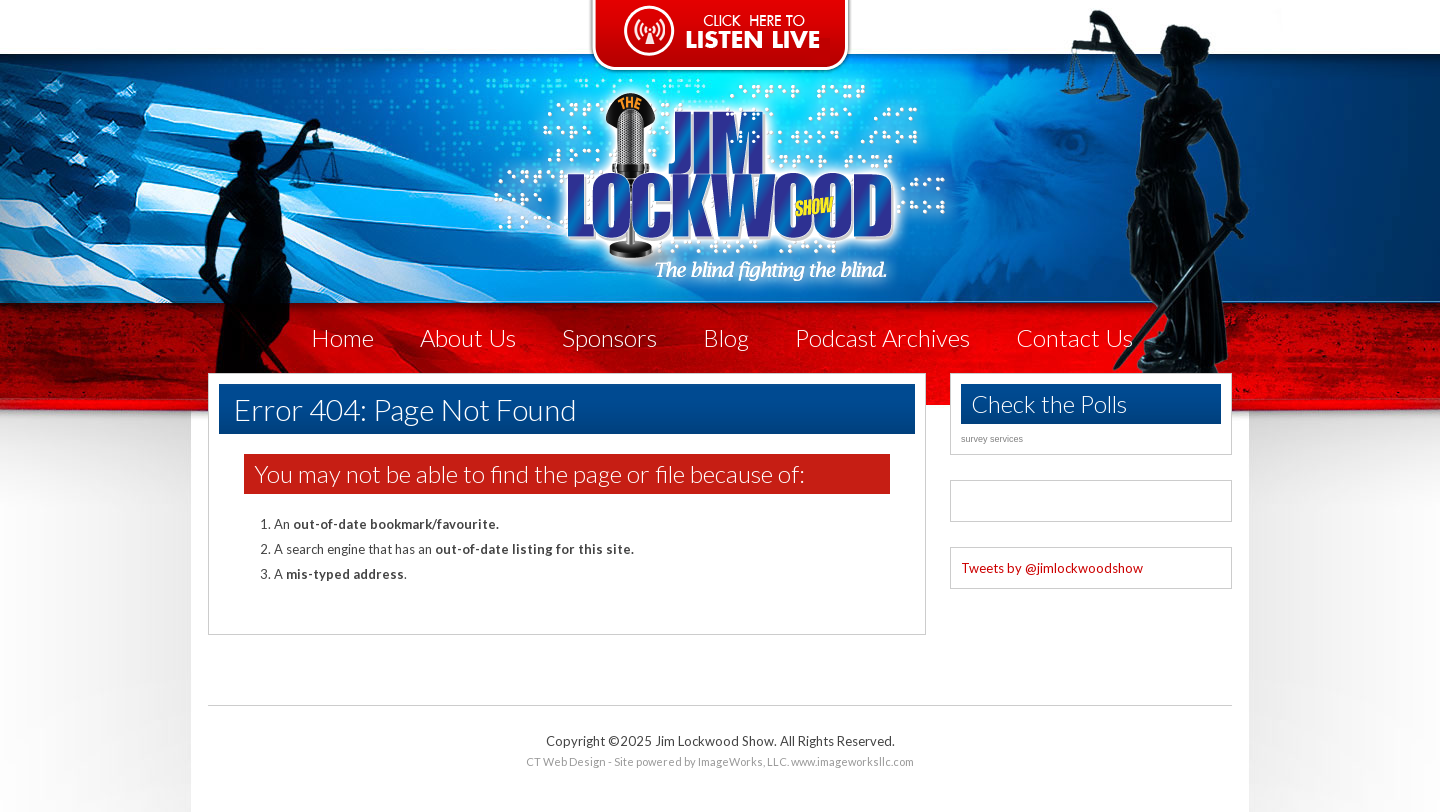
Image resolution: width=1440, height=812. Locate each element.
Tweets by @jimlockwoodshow (1052, 568)
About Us (468, 337)
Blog (726, 337)
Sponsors (609, 337)
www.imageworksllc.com (852, 761)
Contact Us (1074, 337)
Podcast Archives (882, 337)
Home (342, 337)
